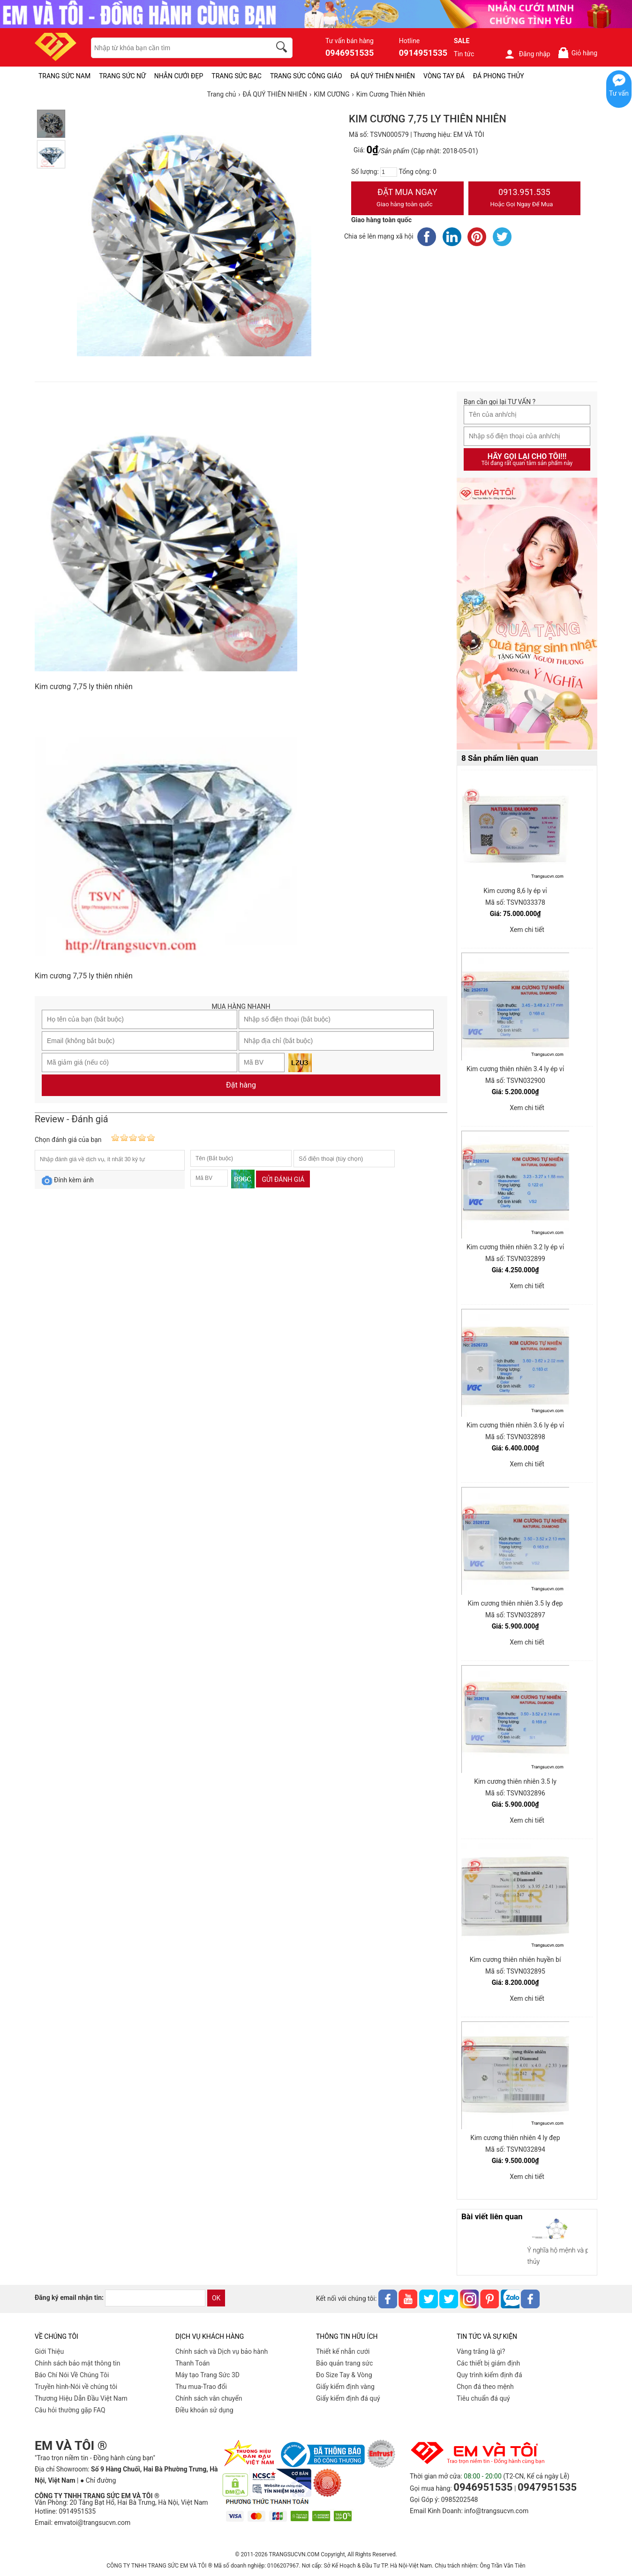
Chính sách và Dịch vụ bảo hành (221, 2351)
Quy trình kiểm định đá (489, 2375)
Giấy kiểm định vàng (345, 2386)
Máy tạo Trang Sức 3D (207, 2375)
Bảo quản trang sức (344, 2363)
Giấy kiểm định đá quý (348, 2398)
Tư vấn (619, 93)
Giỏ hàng (577, 52)
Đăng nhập (527, 54)
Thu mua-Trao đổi (201, 2386)
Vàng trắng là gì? (481, 2351)
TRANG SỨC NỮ (122, 76)
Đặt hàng (241, 1085)
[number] (388, 172)
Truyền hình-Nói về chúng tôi (76, 2386)
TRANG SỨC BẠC (236, 76)
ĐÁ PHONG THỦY (498, 76)
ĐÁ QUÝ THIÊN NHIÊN (383, 76)
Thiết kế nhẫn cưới (342, 2351)
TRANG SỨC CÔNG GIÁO (306, 76)
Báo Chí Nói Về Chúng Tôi (72, 2375)
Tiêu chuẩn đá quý (483, 2398)
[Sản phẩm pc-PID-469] (527, 614)
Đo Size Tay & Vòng (344, 2375)
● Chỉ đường (98, 2480)
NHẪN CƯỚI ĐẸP (178, 76)
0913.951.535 (524, 198)
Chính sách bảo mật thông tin (77, 2363)
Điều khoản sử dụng (204, 2410)
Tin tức (464, 54)
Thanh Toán (192, 2363)
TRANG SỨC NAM (64, 76)
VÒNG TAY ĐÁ (444, 76)
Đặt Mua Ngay (407, 198)
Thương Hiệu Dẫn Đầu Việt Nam (81, 2398)
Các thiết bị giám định (488, 2363)
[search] (283, 48)
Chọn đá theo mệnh (485, 2386)
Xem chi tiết (527, 929)
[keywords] (175, 48)
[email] (155, 2298)
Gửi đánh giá (283, 1179)
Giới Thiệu (49, 2351)
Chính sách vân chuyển (208, 2398)
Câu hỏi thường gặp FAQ (70, 2410)
